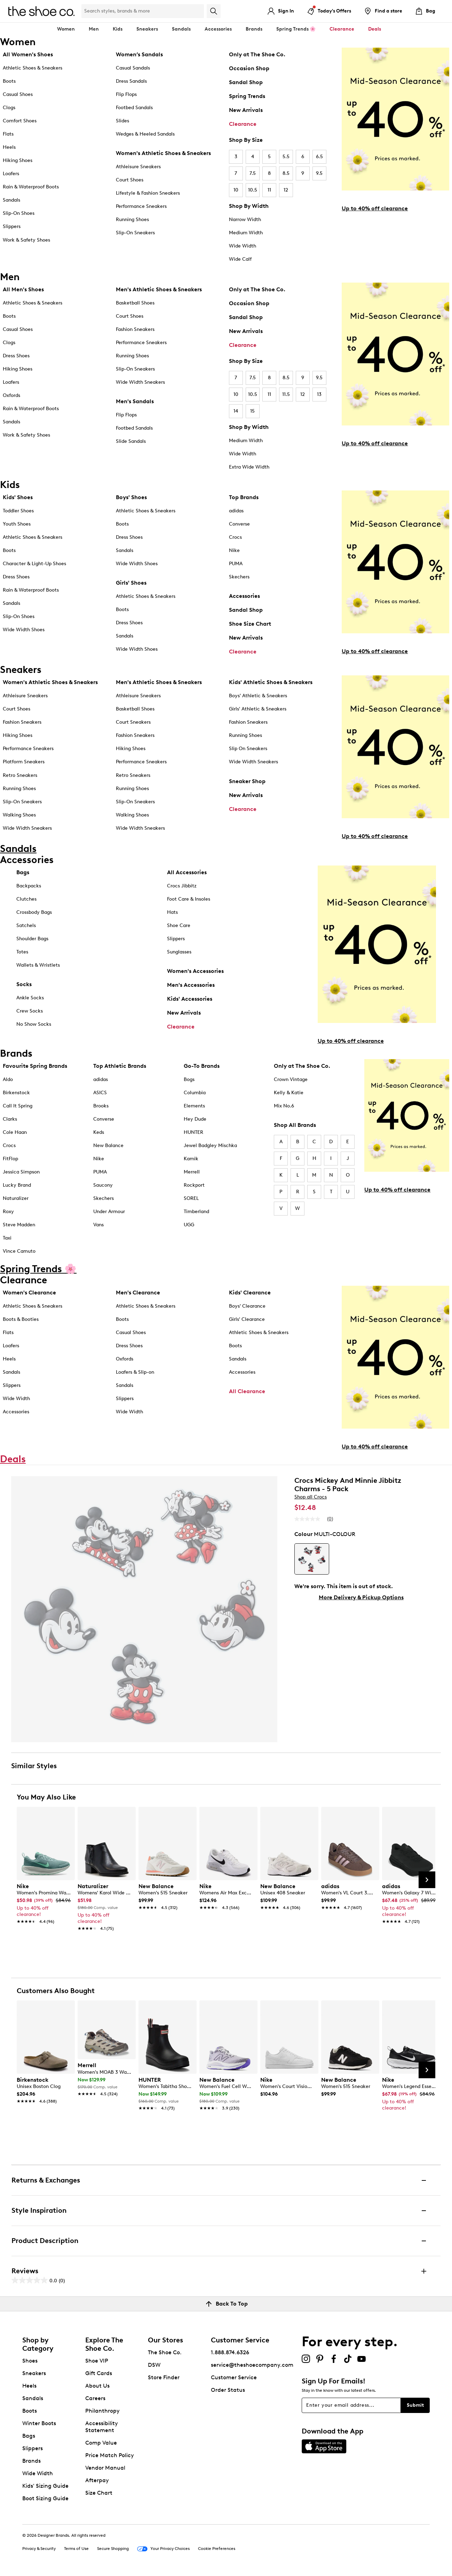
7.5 (252, 173)
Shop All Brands (295, 1125)
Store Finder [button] (164, 2377)
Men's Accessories (191, 985)
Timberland (196, 1211)
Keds (98, 1132)
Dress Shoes (16, 356)
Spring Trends (247, 96)
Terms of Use (76, 2548)
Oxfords (11, 395)
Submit (415, 2405)
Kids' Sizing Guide (45, 2485)
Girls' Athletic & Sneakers (257, 709)
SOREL (191, 1198)
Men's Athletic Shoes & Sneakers (159, 289)
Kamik (191, 1159)
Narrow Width (245, 219)
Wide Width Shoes (24, 630)
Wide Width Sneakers (140, 382)
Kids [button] (117, 29)
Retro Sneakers (20, 775)
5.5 (286, 157)
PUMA (236, 564)
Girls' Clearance (247, 1319)
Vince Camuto (19, 1251)
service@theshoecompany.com (252, 2365)
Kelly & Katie (288, 1093)
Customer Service (234, 2377)
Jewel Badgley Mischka (210, 1145)
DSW (154, 2365)
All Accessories (187, 872)
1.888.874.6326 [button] (230, 2352)
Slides (122, 121)
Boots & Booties (21, 1319)
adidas (236, 511)
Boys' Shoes (131, 497)
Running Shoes (132, 219)
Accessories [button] (218, 29)
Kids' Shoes (18, 497)
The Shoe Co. (165, 2352)
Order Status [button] (228, 2390)
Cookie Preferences (216, 2548)
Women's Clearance (29, 1292)
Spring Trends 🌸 (296, 29)
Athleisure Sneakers (138, 167)
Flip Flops (126, 94)
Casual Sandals (133, 68)
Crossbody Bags (34, 912)
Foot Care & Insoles (188, 899)
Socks (24, 984)
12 (286, 190)
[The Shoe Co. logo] (41, 10)
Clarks (10, 1119)
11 (269, 190)
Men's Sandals (135, 401)
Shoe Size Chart (250, 623)
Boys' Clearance (247, 1306)
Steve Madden (19, 1225)
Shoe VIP (96, 2360)
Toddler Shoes (18, 511)
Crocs (235, 537)
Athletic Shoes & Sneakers (32, 68)
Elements (194, 1106)
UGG (189, 1225)
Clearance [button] (342, 29)
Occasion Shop (249, 68)
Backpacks (28, 886)
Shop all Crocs (310, 1497)
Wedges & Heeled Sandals (145, 134)
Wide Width (242, 246)
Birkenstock (16, 1093)
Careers (95, 2398)
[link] (44, 1900)
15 (252, 411)
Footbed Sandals (134, 108)
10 (235, 190)
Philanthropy (102, 2410)
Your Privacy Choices (163, 2549)
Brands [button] (254, 29)
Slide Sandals (131, 441)
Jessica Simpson (21, 1172)
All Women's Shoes (28, 54)
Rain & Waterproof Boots (31, 187)
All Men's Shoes (23, 289)
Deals (374, 29)
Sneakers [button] (147, 29)
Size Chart (98, 2492)
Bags (22, 872)
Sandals (181, 29)
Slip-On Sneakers (135, 233)
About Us (97, 2385)
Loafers (11, 174)
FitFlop (10, 1159)
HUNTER (193, 1132)
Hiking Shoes (17, 160)
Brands (31, 2460)
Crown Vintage (291, 1079)
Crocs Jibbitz (182, 886)
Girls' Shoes (131, 582)
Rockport (194, 1185)
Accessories (244, 596)
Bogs (189, 1079)
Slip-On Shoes (18, 213)
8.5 (286, 173)
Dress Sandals (131, 81)
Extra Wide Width (249, 467)
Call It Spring (17, 1106)
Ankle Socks (30, 998)
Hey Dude (195, 1119)
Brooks (101, 1106)
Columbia (195, 1093)
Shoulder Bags (32, 939)
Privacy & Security (39, 2548)
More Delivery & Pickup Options (361, 1597)
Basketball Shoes (135, 303)
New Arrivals (246, 110)
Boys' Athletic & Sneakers (258, 696)
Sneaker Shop (247, 781)
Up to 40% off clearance (375, 208)
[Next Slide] (427, 1879)
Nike (234, 550)
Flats (8, 134)
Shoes (30, 2360)
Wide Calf (240, 259)
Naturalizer (16, 1198)
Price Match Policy (109, 2455)
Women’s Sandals (139, 54)
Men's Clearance (138, 1292)
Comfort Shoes (20, 121)
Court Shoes (129, 180)
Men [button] (94, 29)
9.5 (319, 173)
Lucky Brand (17, 1185)
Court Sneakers (133, 722)
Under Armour (109, 1211)
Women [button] (66, 29)
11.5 (286, 394)
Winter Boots (39, 2423)
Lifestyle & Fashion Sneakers (148, 193)
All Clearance (247, 1391)
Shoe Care (178, 925)
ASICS (100, 1093)
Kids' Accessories (189, 999)
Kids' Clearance (250, 1292)
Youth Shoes (17, 524)
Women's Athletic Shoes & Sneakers (163, 153)
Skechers (239, 577)
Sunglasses (179, 952)
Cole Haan (15, 1132)
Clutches (26, 899)
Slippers (12, 226)
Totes (22, 952)
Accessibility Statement (101, 2426)
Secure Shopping (113, 2548)
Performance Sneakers (141, 206)
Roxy (8, 1211)
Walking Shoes (19, 815)
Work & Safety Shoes (26, 240)
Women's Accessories (195, 971)
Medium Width (246, 233)
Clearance (242, 124)
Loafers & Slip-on (135, 1372)
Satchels (26, 925)
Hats (172, 912)
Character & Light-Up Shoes (34, 564)
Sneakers (34, 2373)
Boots (9, 81)
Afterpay (97, 2480)
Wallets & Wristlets (38, 965)
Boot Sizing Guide (45, 2498)
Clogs (9, 108)
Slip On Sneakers (248, 748)
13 (319, 394)
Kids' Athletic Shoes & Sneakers (270, 682)
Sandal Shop (246, 82)
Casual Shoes (18, 94)
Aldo (8, 1079)
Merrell (192, 1172)
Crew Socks (29, 1011)
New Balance (108, 1145)
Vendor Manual (105, 2467)
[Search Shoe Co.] (142, 11)
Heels (9, 147)
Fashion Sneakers (135, 329)
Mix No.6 (284, 1106)
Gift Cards (98, 2373)
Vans (98, 1225)
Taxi (7, 1238)
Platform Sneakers (24, 762)
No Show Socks (33, 1024)
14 (235, 411)
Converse (239, 524)
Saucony (103, 1185)
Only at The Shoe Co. (257, 54)
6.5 (319, 157)
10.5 (252, 190)
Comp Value (101, 2442)
